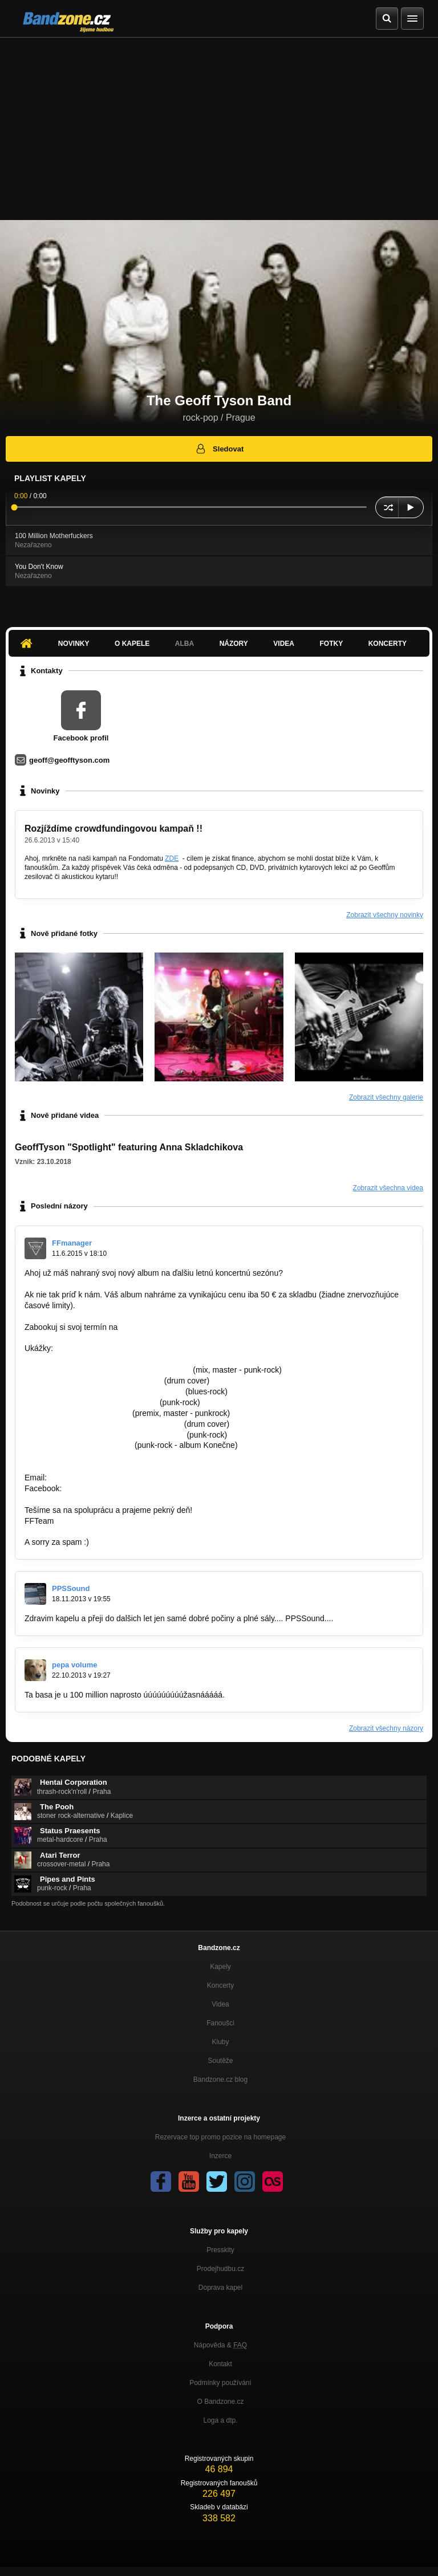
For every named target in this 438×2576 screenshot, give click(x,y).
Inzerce (220, 2156)
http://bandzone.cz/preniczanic (78, 1445)
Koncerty (387, 644)
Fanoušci (220, 2023)
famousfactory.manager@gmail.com (184, 1327)
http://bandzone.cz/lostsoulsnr (77, 1413)
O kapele (132, 644)
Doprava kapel (220, 2288)
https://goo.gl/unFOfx (101, 1488)
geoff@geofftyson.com (69, 760)
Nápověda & (220, 2345)
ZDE (172, 858)
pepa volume (74, 1665)
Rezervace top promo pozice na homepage (220, 2137)
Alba (184, 644)
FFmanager (72, 1243)
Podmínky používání (220, 2383)
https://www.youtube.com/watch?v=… (91, 1402)
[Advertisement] (219, 123)
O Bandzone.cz (220, 2402)
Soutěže (220, 2061)
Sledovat (219, 448)
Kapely (220, 1967)
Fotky (331, 644)
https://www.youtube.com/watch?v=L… (93, 1380)
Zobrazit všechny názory (386, 1728)
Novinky (74, 644)
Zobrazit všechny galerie (386, 1097)
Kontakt (220, 2364)
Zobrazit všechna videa (388, 1188)
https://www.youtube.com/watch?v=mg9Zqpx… (107, 1369)
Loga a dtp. (220, 2420)
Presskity (220, 2250)
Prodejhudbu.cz (220, 2269)
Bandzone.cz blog (220, 2079)
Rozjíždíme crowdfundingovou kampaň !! (113, 828)
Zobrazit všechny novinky (384, 915)
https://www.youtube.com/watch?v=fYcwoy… (104, 1391)
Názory (234, 644)
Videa (283, 644)
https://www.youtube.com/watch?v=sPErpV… (105, 1434)
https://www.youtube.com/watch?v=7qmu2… (103, 1424)
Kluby (220, 2042)
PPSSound (71, 1588)
